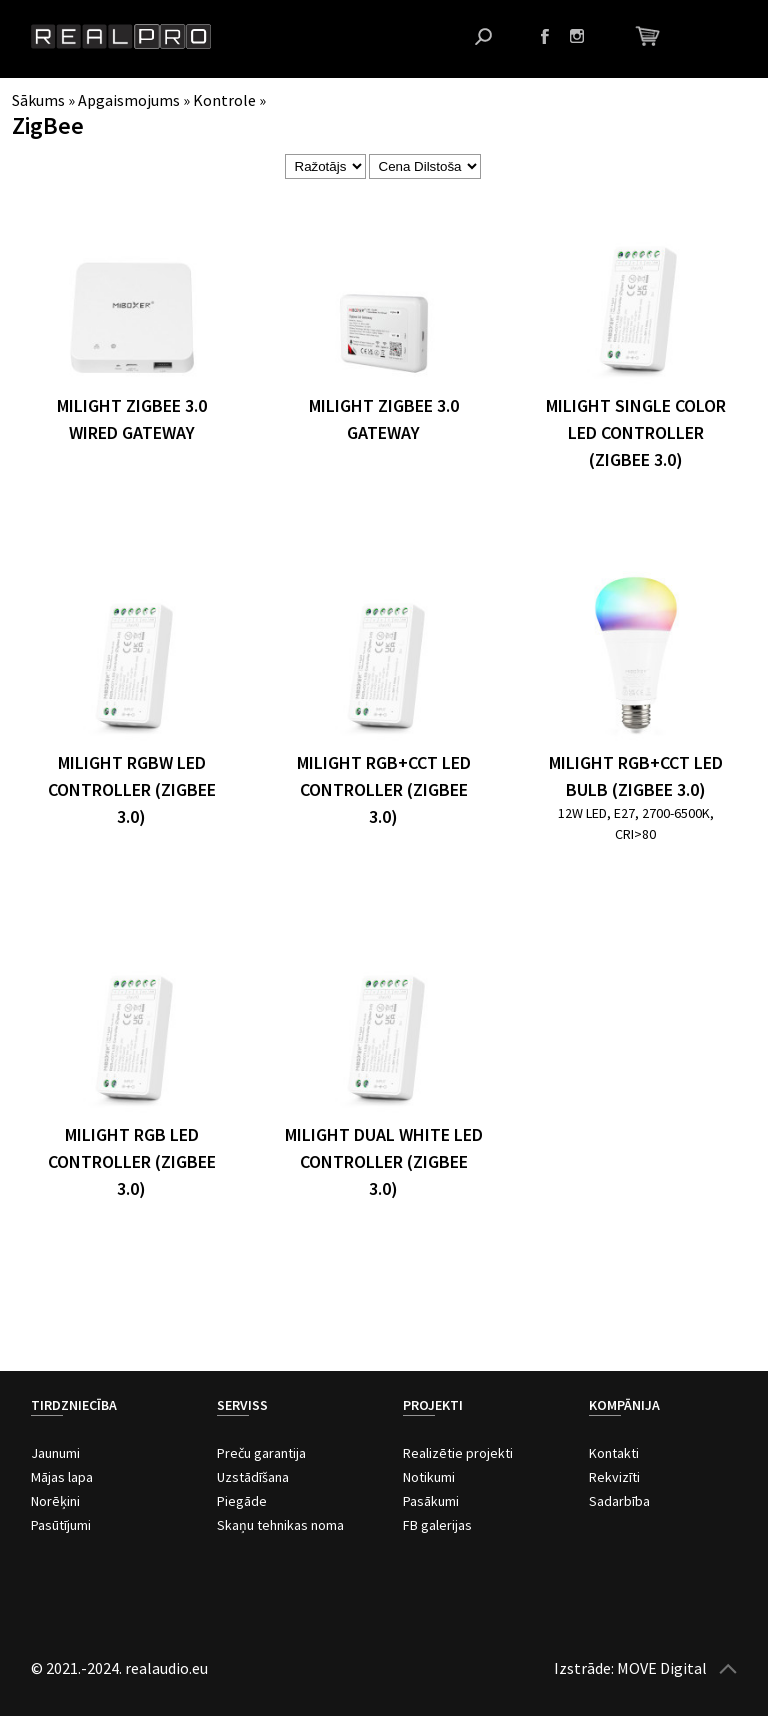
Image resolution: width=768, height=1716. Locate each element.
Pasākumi (431, 1501)
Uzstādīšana (253, 1477)
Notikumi (429, 1477)
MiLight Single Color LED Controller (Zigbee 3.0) (636, 432)
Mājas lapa (62, 1477)
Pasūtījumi (61, 1525)
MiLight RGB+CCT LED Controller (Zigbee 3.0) (384, 789)
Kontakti (614, 1453)
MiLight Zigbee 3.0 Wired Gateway (132, 419)
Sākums (38, 100)
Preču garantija (261, 1453)
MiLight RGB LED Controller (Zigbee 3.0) (132, 1161)
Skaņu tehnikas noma (280, 1525)
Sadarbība (619, 1501)
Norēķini (55, 1501)
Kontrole (224, 100)
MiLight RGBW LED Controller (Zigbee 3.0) (132, 789)
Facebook (545, 36)
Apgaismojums (129, 100)
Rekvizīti (614, 1477)
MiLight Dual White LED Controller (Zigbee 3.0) (384, 1161)
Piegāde (242, 1501)
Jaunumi (55, 1453)
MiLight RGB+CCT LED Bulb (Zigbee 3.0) (636, 776)
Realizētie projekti (458, 1453)
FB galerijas (437, 1525)
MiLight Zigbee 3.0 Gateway (384, 419)
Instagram (577, 36)
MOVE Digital (662, 1668)
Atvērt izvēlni (722, 37)
